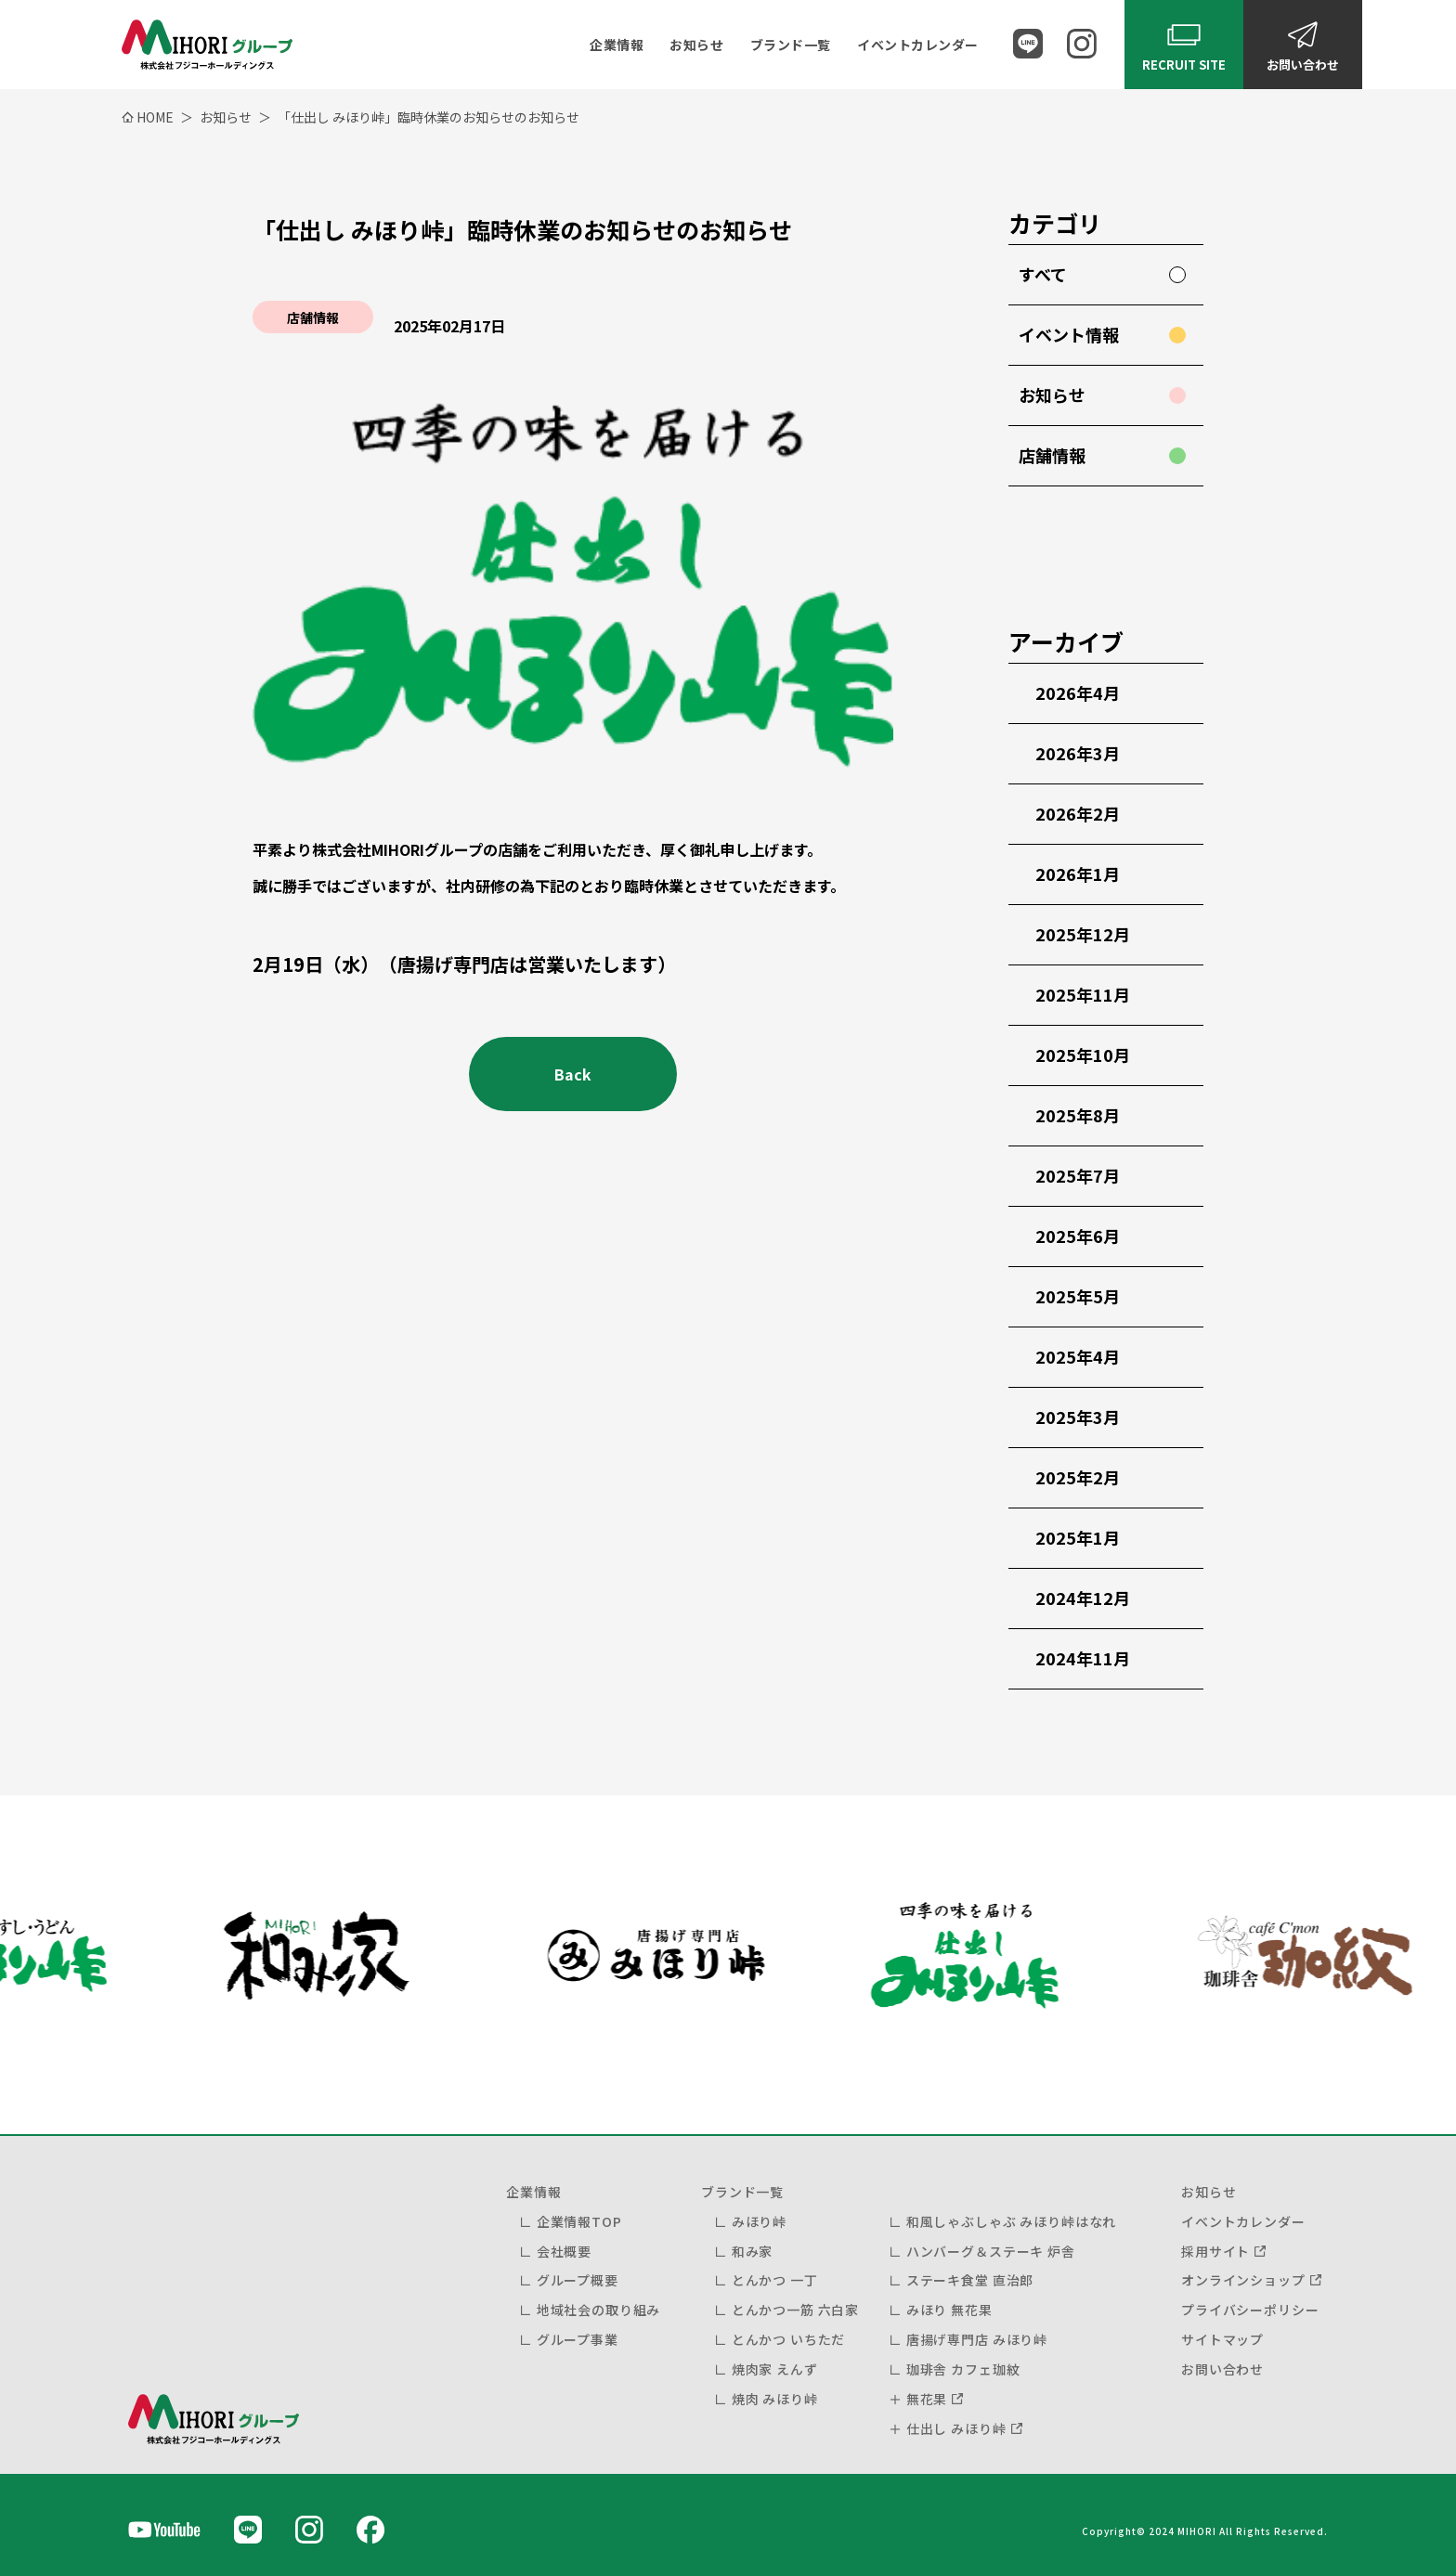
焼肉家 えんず (775, 2369)
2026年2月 (1077, 813)
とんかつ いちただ (789, 2339)
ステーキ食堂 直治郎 (970, 2280)
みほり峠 (759, 2221)
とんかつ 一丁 (775, 2280)
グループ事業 (577, 2339)
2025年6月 (1077, 1235)
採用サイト (1215, 2251)
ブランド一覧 (790, 44)
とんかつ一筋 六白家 (795, 2309)
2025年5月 (1077, 1296)
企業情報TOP (579, 2221)
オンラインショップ (1243, 2280)
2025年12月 (1082, 934)
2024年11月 (1082, 1658)
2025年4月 (1077, 1356)
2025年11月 (1082, 994)
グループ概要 (577, 2280)
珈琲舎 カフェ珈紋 (963, 2369)
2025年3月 (1077, 1417)
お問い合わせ (1222, 2369)
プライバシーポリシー (1250, 2309)
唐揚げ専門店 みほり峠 (976, 2339)
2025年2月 (1077, 1477)
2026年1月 (1077, 873)
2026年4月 (1077, 692)
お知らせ (696, 44)
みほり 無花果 (949, 2309)
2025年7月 (1077, 1175)
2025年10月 (1082, 1054)
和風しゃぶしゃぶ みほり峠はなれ (1011, 2221)
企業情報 (617, 44)
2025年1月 (1077, 1537)
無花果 (927, 2398)
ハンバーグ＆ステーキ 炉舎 (990, 2251)
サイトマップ (1222, 2339)
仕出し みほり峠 (956, 2428)
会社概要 (564, 2251)
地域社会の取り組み (599, 2309)
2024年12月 (1082, 1598)
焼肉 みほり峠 (775, 2398)
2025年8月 (1077, 1115)
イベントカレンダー (918, 44)
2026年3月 (1077, 753)
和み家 (753, 2251)
